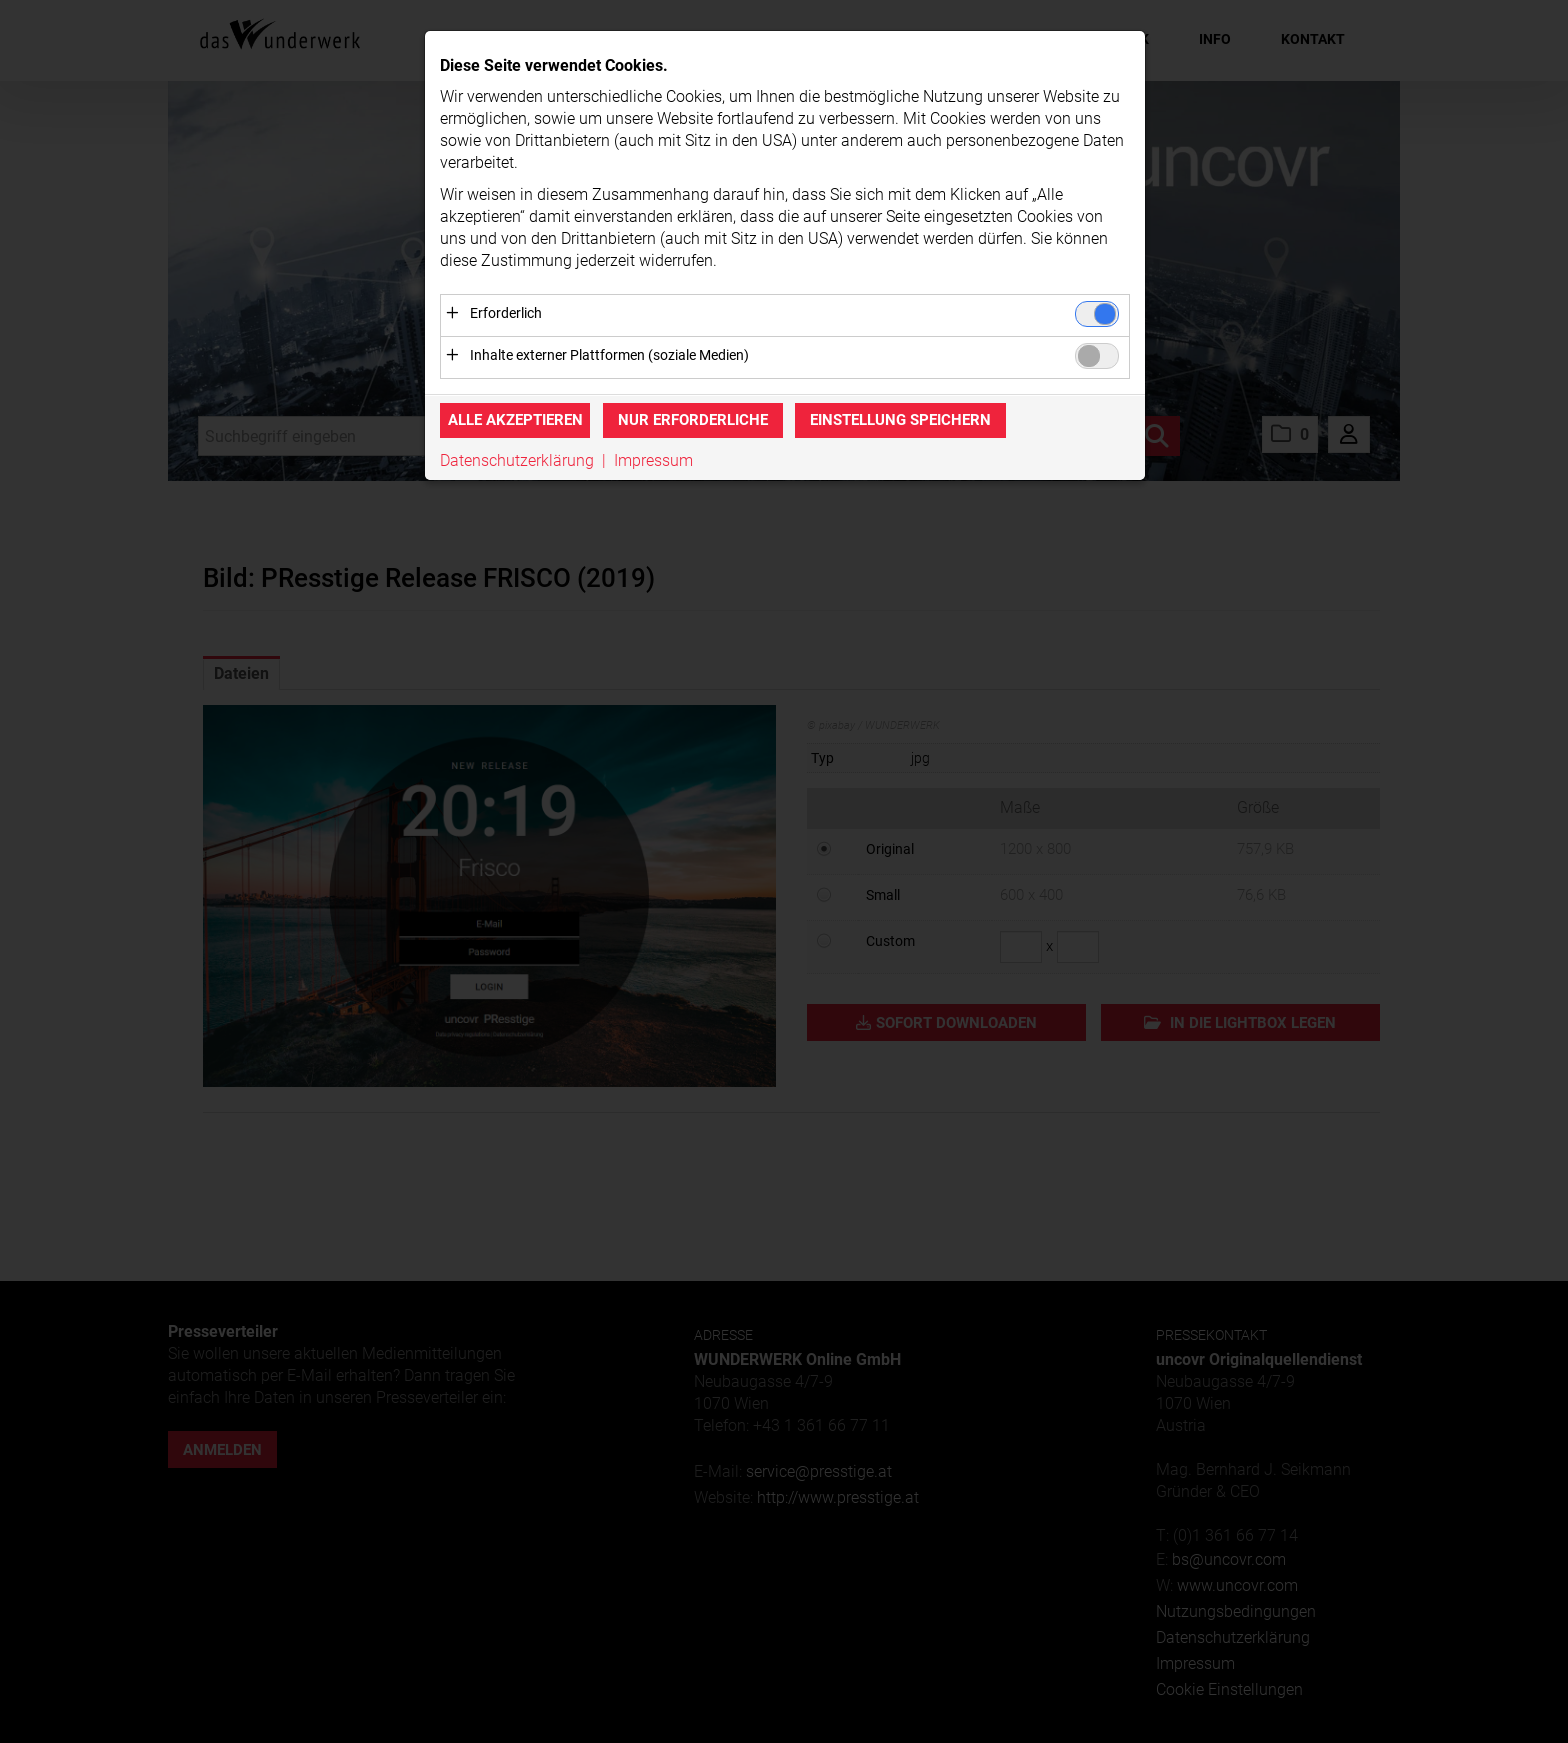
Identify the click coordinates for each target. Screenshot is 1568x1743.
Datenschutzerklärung (517, 460)
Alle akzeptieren (515, 421)
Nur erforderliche (693, 421)
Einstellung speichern (900, 421)
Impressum (653, 460)
